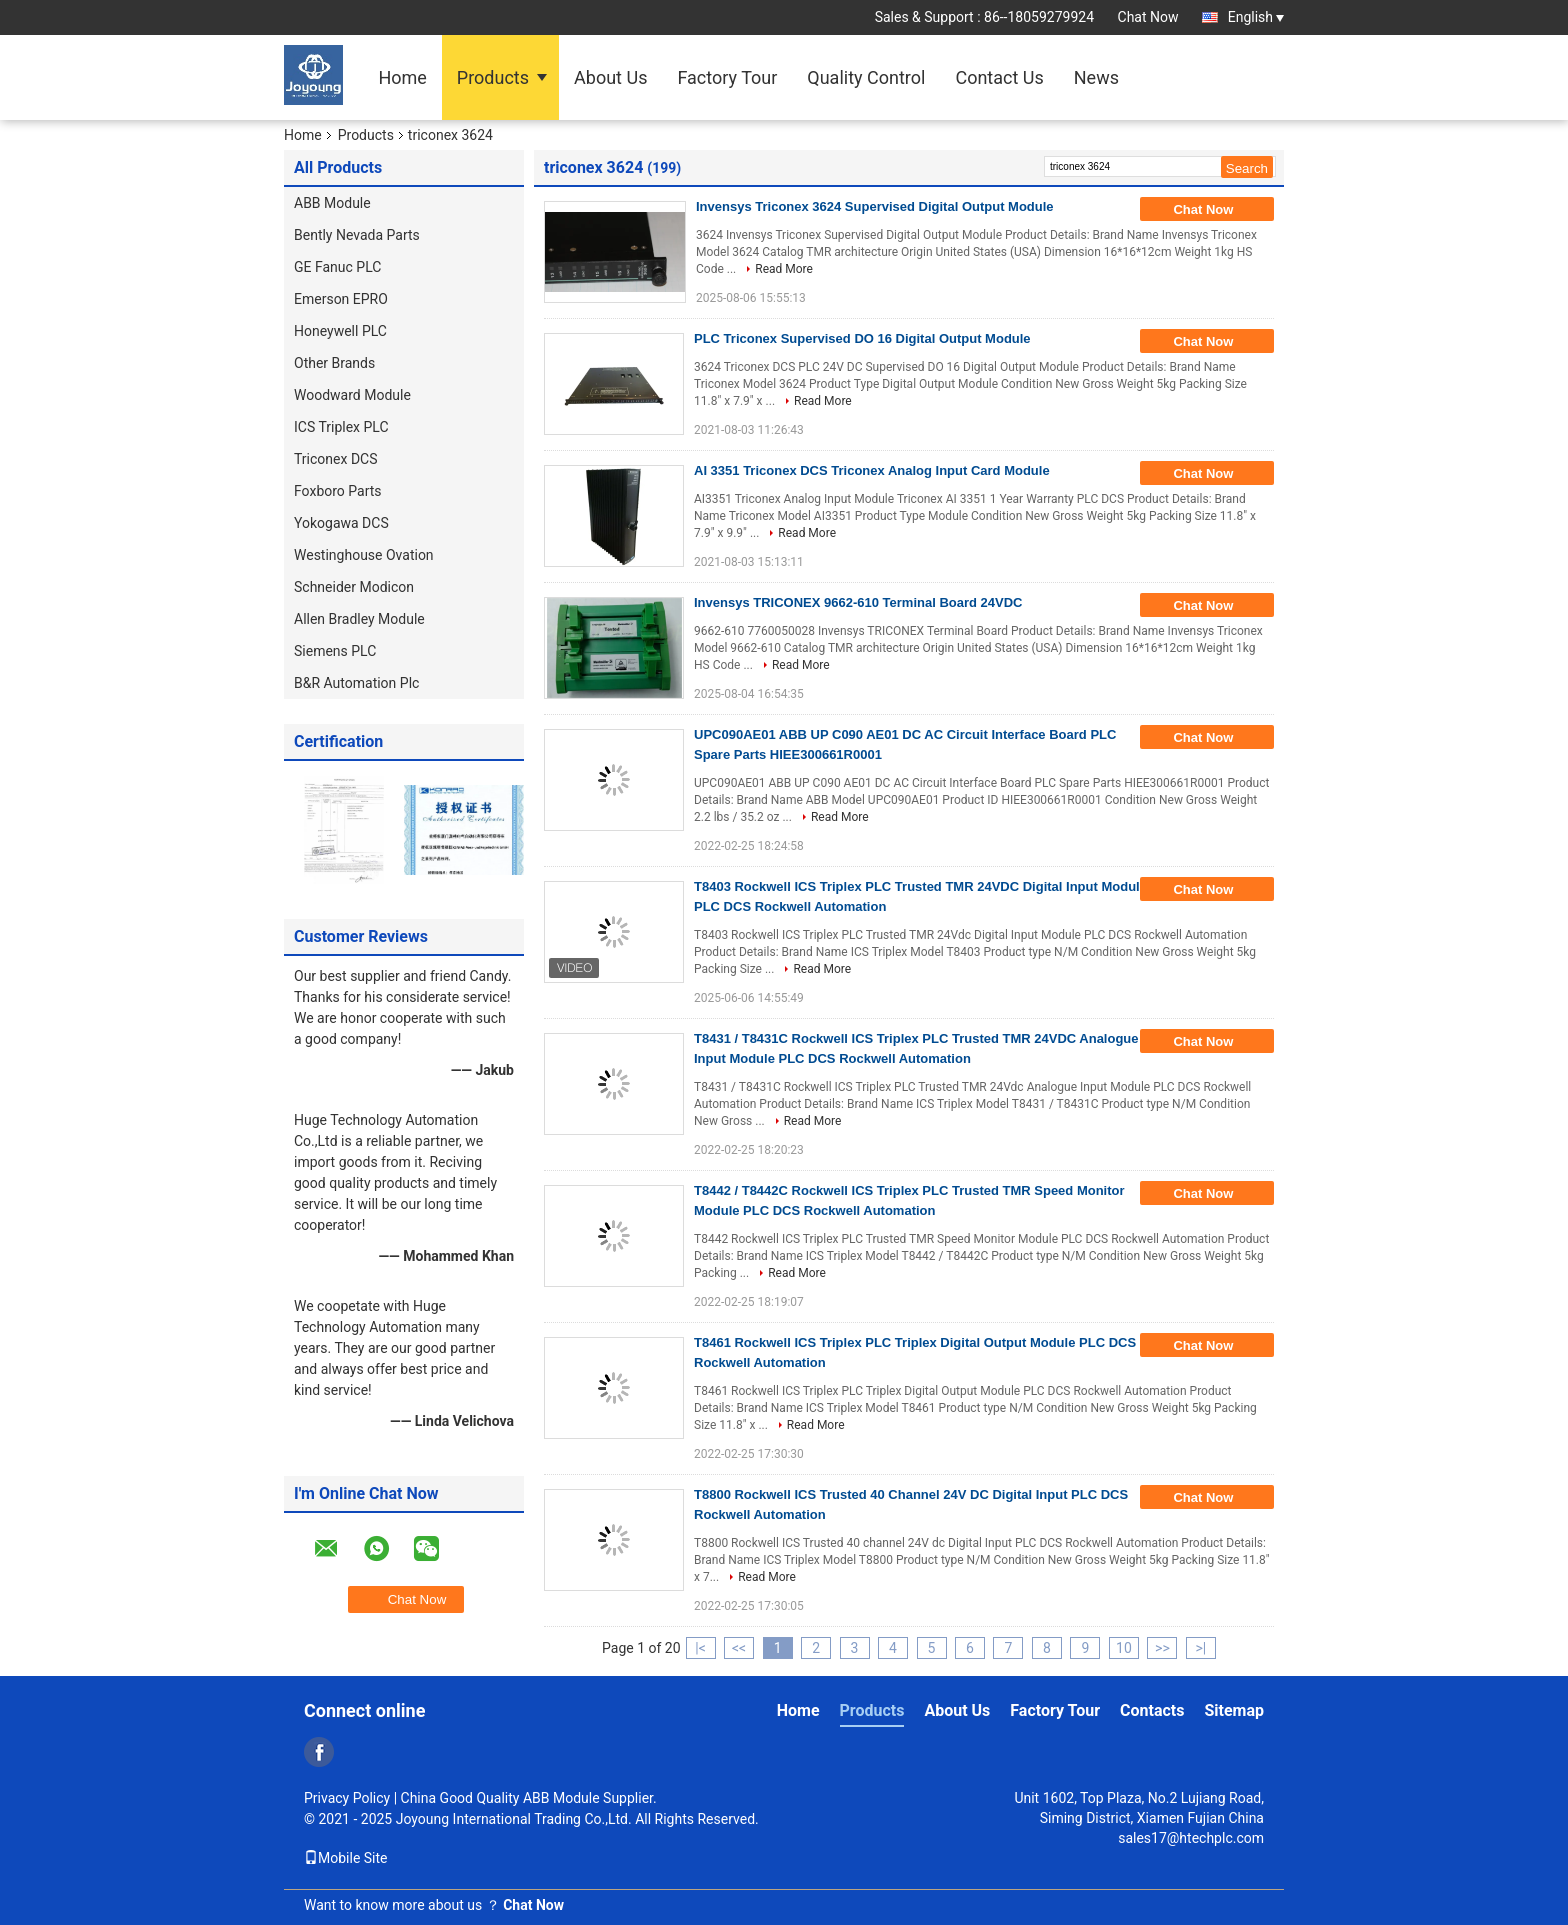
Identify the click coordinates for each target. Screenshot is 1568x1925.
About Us (610, 77)
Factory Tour (727, 77)
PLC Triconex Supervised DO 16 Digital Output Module (862, 338)
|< (700, 1648)
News (1096, 77)
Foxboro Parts (338, 491)
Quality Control (866, 77)
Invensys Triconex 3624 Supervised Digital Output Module (875, 206)
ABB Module (332, 203)
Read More (784, 269)
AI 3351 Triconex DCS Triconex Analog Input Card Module (872, 470)
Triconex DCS (336, 459)
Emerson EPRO (341, 299)
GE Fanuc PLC (337, 267)
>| (1201, 1648)
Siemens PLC (335, 651)
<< (739, 1648)
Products (493, 77)
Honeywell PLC (340, 331)
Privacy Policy (347, 1798)
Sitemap (1234, 1710)
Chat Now (1148, 17)
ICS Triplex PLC (341, 427)
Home (402, 77)
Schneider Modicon (354, 587)
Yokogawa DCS (341, 523)
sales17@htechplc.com (1191, 1838)
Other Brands (334, 363)
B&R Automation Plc (356, 683)
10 (1124, 1648)
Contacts (1152, 1710)
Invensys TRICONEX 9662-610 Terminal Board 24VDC (858, 602)
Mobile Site (346, 1858)
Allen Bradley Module (359, 619)
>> (1162, 1648)
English (1256, 17)
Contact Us (999, 77)
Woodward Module (352, 395)
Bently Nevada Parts (357, 235)
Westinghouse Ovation (364, 555)
